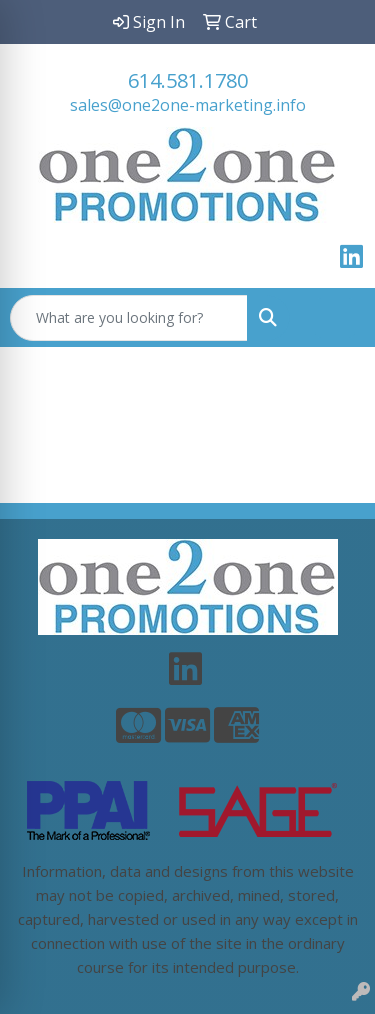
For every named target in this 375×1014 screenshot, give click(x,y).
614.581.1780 (188, 80)
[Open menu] (335, 318)
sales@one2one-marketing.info (188, 105)
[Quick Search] (129, 318)
